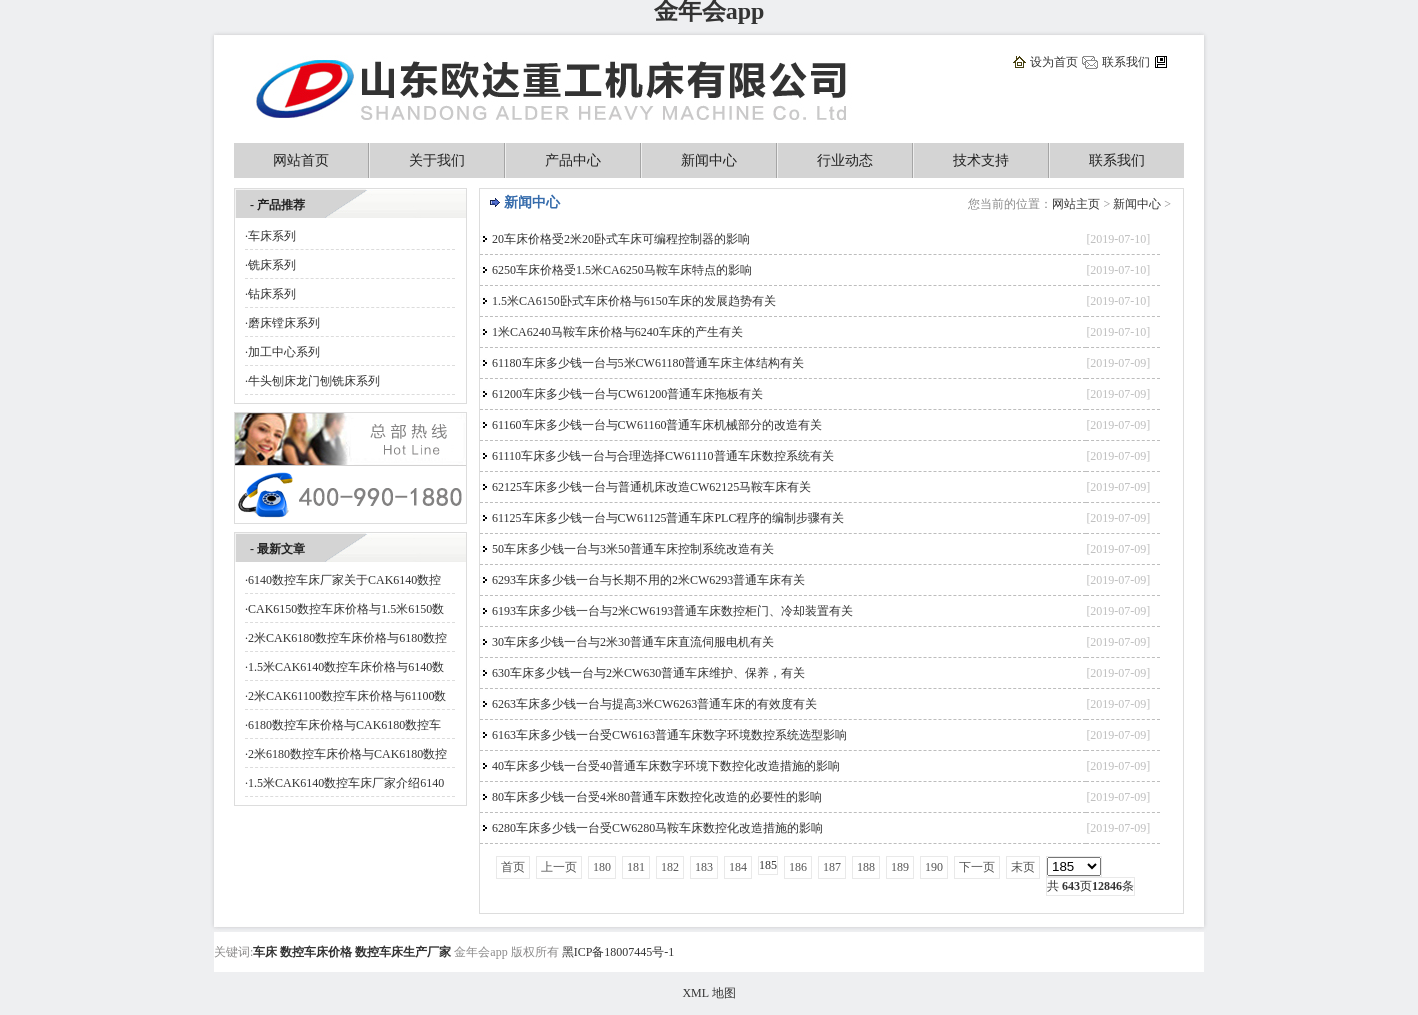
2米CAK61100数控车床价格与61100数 (347, 696)
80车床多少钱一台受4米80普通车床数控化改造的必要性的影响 (657, 797)
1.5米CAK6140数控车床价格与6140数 (346, 667)
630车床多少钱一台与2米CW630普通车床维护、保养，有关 (648, 673)
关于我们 (437, 160)
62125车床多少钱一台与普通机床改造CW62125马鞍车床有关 (651, 487)
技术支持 (981, 160)
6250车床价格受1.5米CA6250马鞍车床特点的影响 (622, 270)
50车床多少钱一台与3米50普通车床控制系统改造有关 (633, 549)
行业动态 (845, 160)
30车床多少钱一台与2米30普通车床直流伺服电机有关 (633, 642)
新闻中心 (709, 160)
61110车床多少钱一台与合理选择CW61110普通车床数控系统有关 (663, 456)
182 (670, 867)
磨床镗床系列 (284, 323)
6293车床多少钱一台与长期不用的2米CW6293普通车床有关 (648, 580)
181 (636, 867)
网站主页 (1076, 204)
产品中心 (573, 160)
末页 (1023, 867)
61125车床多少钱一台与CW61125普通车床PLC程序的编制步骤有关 (668, 518)
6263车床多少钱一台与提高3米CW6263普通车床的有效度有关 (654, 704)
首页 (513, 867)
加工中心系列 (284, 352)
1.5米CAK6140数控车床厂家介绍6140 (346, 783)
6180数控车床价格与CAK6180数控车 (344, 725)
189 (900, 867)
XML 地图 (708, 993)
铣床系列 (272, 265)
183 (704, 867)
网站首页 (301, 160)
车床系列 (272, 236)
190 (934, 867)
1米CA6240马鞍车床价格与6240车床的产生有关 (617, 332)
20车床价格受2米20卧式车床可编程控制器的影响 (621, 239)
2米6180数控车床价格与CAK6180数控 (347, 754)
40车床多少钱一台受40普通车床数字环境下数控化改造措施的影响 (666, 766)
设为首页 (1054, 62)
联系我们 (1126, 62)
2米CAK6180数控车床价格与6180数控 (347, 638)
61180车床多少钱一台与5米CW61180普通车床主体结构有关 (648, 363)
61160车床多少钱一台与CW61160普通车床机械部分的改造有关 (657, 425)
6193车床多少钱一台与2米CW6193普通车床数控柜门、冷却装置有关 (672, 611)
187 (832, 867)
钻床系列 (272, 294)
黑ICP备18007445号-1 (618, 952)
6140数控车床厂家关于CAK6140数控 (344, 580)
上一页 (559, 867)
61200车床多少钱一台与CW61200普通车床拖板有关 (627, 394)
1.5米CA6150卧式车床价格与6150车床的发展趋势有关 (634, 301)
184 (738, 867)
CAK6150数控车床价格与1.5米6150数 (346, 609)
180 (602, 867)
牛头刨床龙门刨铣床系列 (314, 381)
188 (866, 867)
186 (798, 867)
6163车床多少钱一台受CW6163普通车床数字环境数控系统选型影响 (669, 735)
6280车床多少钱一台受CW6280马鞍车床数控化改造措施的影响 (657, 828)
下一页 (977, 867)
